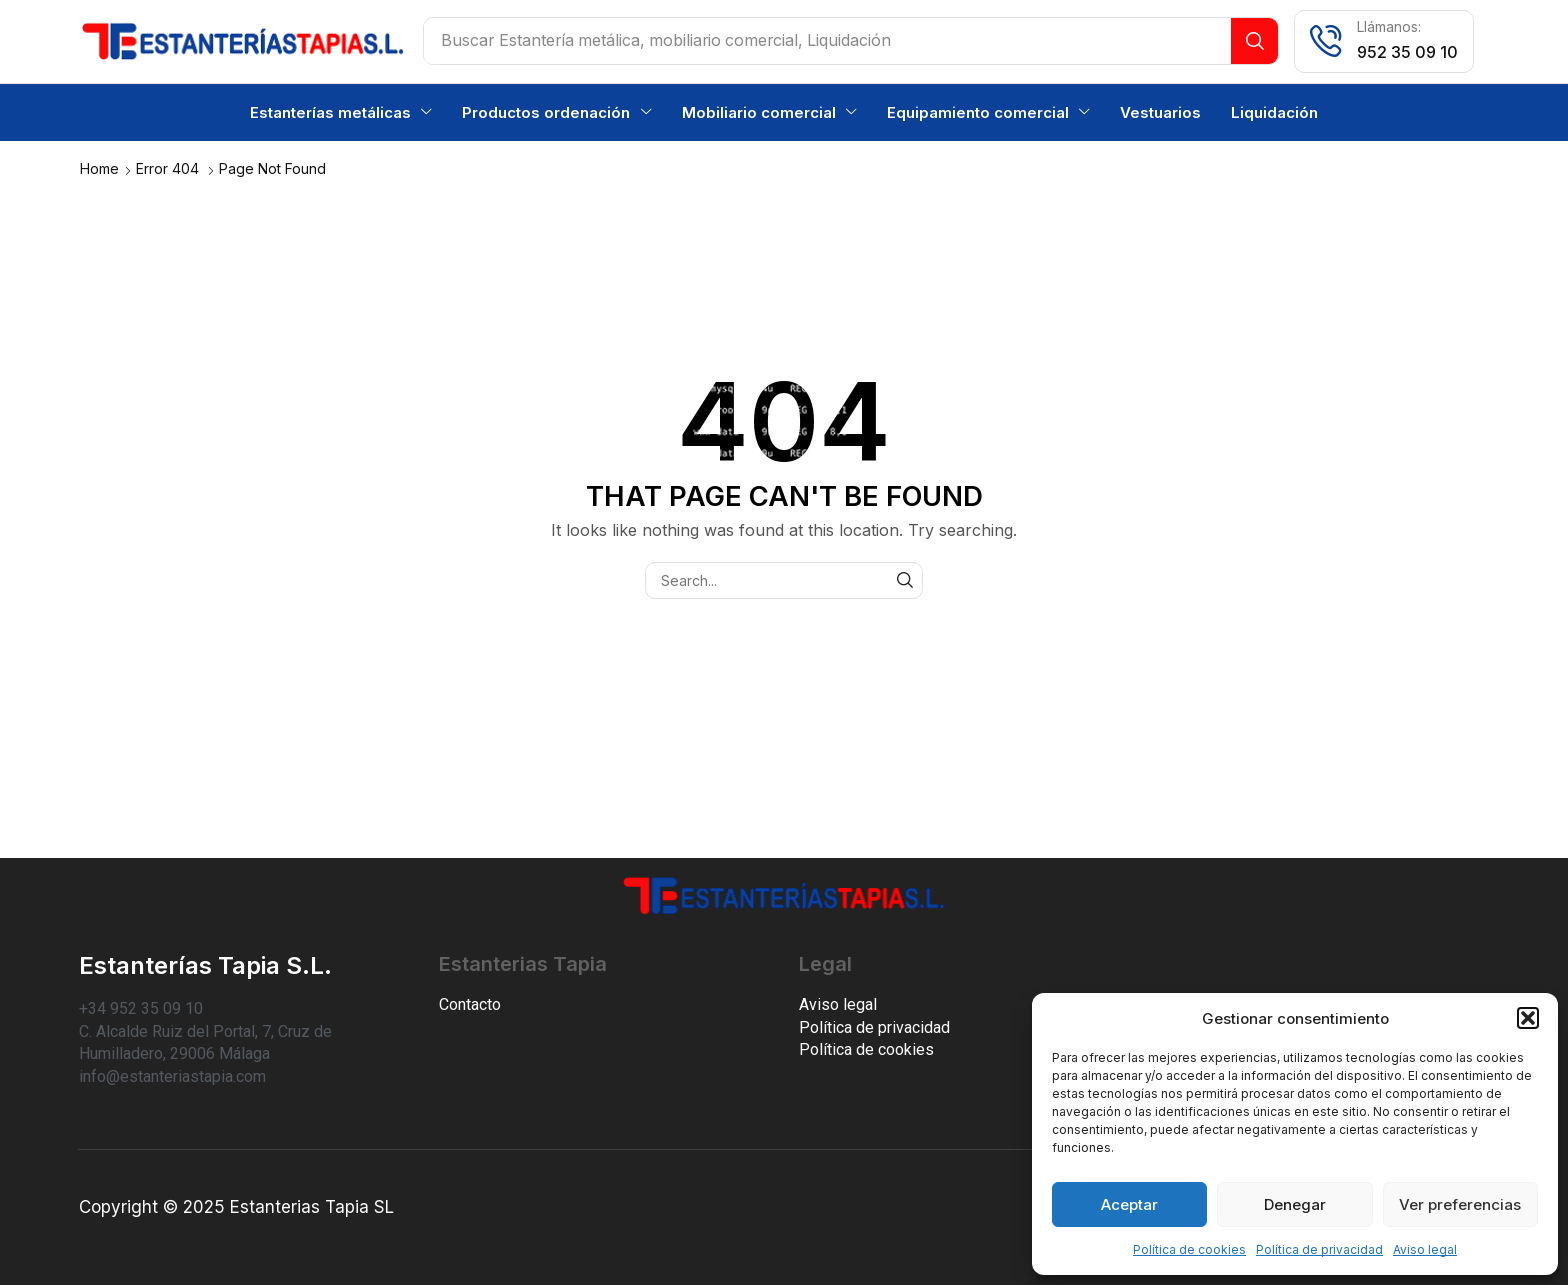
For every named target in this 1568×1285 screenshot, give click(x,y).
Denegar (1295, 1204)
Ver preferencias (1460, 1204)
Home (99, 167)
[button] (1528, 1018)
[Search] (1254, 41)
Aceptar (1129, 1204)
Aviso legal (1425, 1249)
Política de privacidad (1319, 1249)
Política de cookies (1189, 1249)
